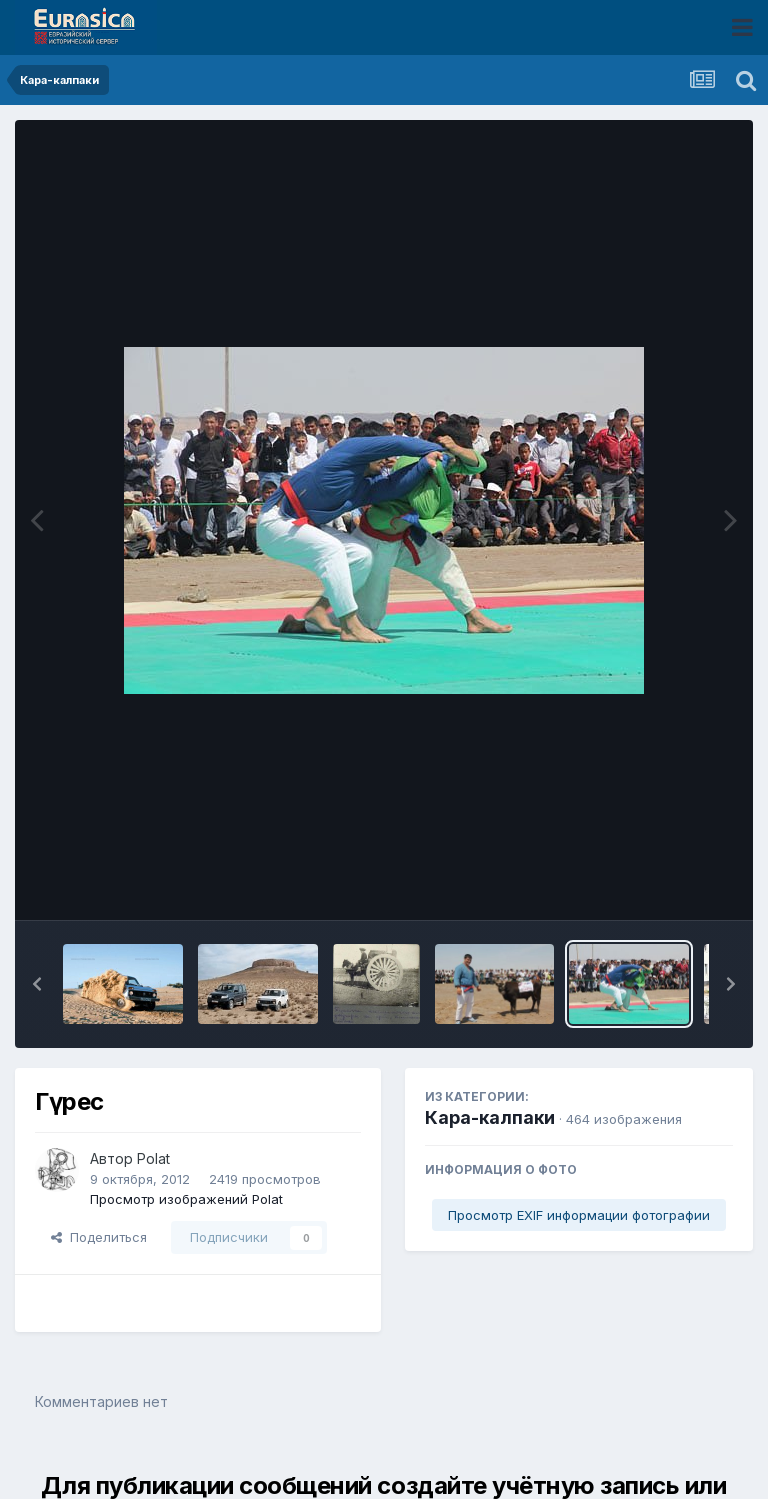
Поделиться (99, 1237)
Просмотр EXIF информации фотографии (579, 1215)
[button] (37, 984)
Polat (153, 1158)
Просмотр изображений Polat (186, 1199)
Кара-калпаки (490, 1117)
